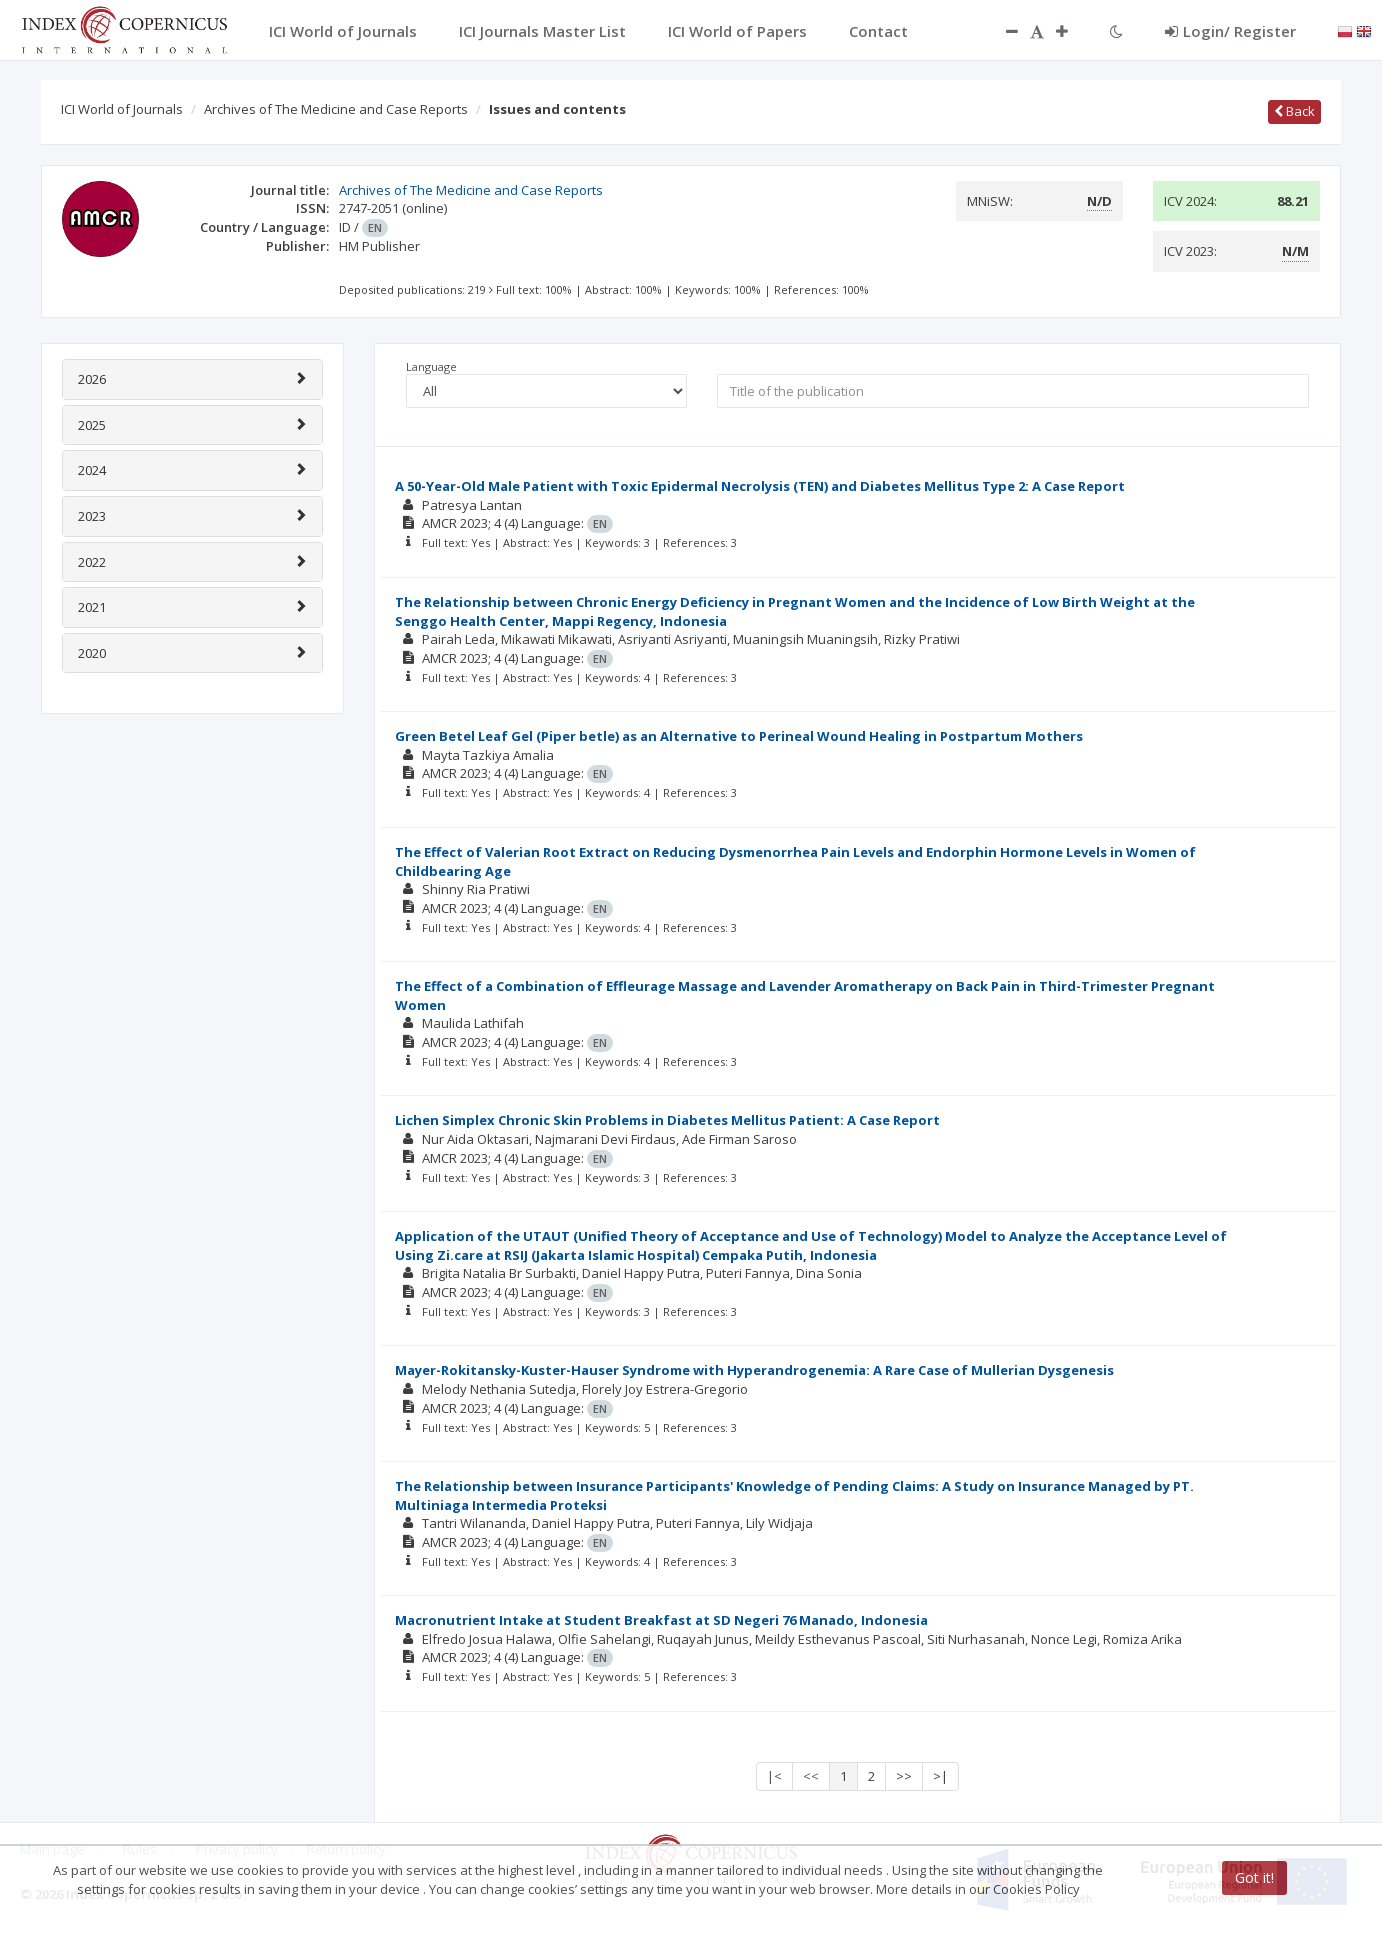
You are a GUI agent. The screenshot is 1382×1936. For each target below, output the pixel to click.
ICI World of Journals (122, 109)
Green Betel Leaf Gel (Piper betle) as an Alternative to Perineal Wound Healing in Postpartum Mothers (739, 736)
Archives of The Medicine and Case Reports (336, 109)
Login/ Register (1230, 31)
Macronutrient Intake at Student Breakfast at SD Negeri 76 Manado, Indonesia (661, 1620)
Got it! (1254, 1877)
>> (904, 1776)
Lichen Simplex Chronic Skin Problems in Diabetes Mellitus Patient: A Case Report (667, 1120)
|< (774, 1776)
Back (1294, 111)
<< (811, 1776)
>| (940, 1776)
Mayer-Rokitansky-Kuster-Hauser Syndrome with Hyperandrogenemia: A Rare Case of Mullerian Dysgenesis (754, 1370)
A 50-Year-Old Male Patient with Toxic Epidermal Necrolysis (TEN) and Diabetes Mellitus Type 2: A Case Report (760, 486)
